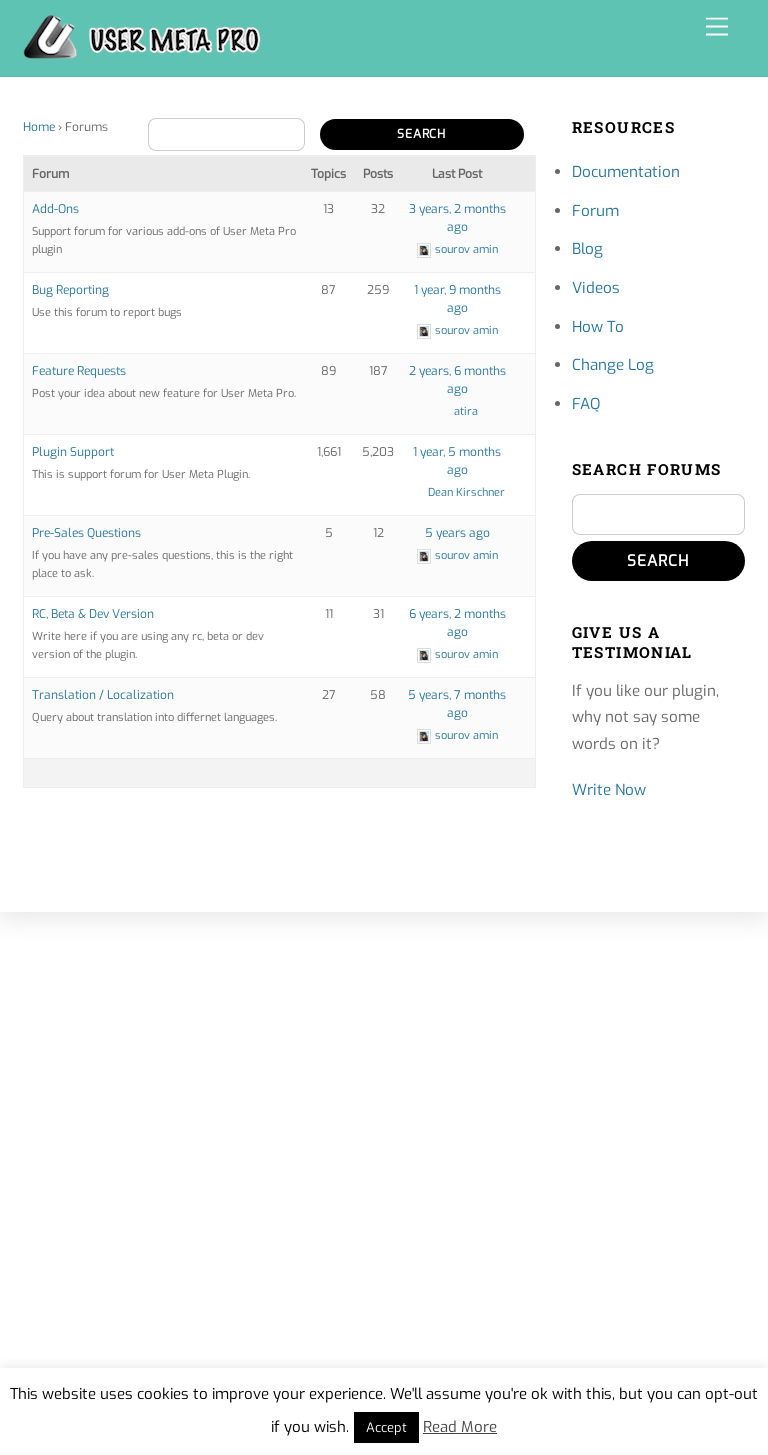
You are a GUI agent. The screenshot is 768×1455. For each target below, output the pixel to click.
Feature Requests (79, 371)
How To (598, 327)
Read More (460, 1427)
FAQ (586, 404)
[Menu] (717, 27)
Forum (595, 211)
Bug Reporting (70, 290)
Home (39, 127)
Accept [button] (386, 1427)
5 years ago (457, 533)
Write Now (609, 790)
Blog (587, 249)
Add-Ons (55, 209)
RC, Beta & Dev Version (93, 614)
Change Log (613, 365)
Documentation (626, 172)
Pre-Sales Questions (86, 533)
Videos (596, 288)
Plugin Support (73, 452)
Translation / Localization (103, 695)
